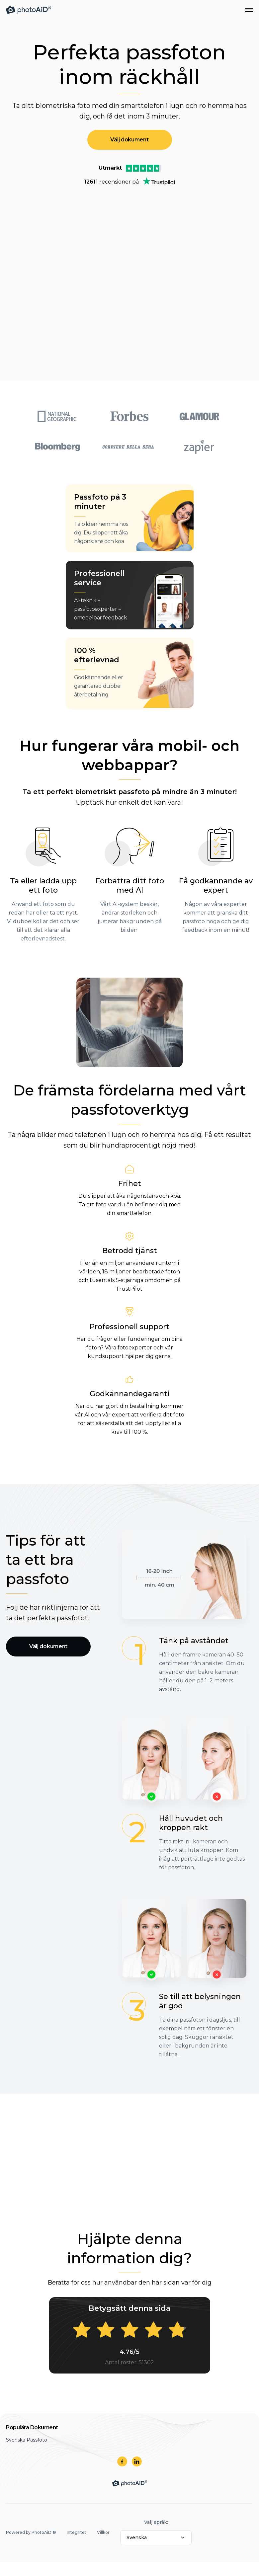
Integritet (76, 2532)
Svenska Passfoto (26, 2440)
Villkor (103, 2532)
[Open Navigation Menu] (249, 10)
